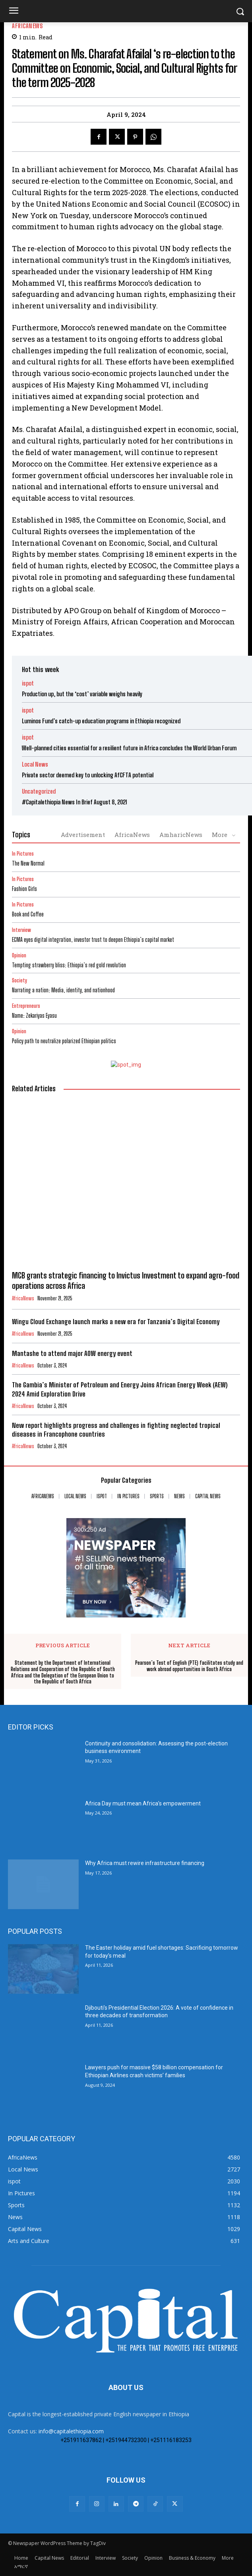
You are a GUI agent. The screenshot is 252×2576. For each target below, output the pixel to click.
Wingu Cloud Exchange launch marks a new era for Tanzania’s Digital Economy (115, 1321)
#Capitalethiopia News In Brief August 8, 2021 (74, 802)
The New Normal (28, 863)
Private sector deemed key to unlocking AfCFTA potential (87, 775)
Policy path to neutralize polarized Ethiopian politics (64, 1041)
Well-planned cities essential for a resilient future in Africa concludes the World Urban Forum (129, 747)
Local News (35, 764)
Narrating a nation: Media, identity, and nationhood (63, 990)
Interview (21, 930)
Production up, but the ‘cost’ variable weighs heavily (82, 693)
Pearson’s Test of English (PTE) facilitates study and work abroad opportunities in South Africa (189, 1666)
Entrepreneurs (26, 1006)
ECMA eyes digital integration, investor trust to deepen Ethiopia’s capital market (93, 939)
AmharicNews (180, 835)
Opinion (19, 955)
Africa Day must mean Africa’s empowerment (143, 1803)
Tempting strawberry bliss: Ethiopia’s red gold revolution (69, 965)
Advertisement (83, 835)
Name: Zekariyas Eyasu (34, 1015)
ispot (28, 683)
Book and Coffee (28, 914)
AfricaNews (27, 26)
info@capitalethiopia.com (71, 2431)
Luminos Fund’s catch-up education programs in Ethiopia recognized (101, 720)
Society (19, 980)
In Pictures (23, 853)
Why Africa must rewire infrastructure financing (144, 1863)
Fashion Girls (24, 888)
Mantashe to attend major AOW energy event (72, 1353)
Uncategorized (39, 791)
